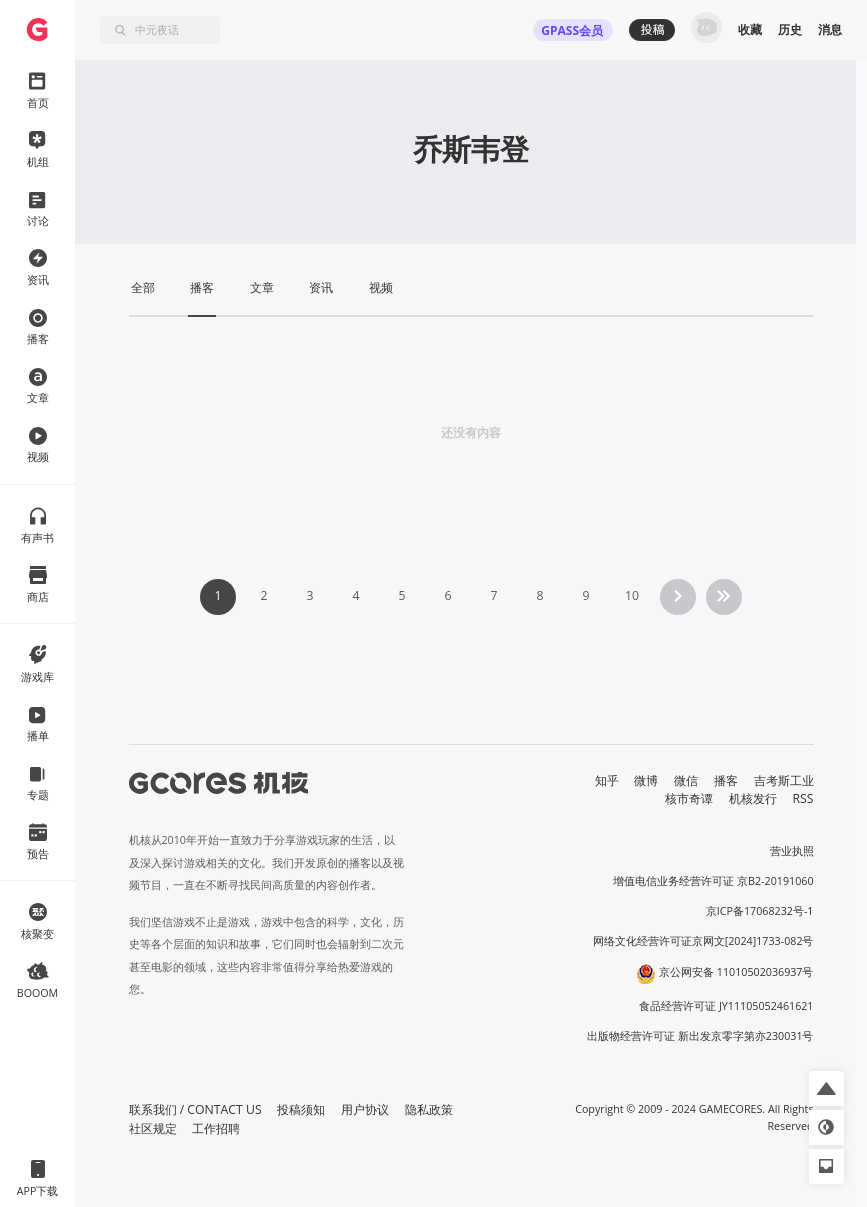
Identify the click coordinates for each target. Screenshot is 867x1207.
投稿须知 (301, 1109)
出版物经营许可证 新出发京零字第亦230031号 (700, 1036)
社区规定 (153, 1128)
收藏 (750, 29)
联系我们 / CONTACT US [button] (195, 1109)
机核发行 (753, 798)
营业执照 (792, 851)
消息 (830, 29)
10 (632, 595)
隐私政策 (429, 1109)
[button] (826, 1088)
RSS (803, 798)
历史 (790, 29)
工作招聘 (216, 1128)
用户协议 (365, 1109)
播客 (726, 780)
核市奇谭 (689, 798)
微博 (646, 780)
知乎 (607, 780)
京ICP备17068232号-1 (760, 911)
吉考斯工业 (784, 780)
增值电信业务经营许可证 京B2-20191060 (713, 881)
